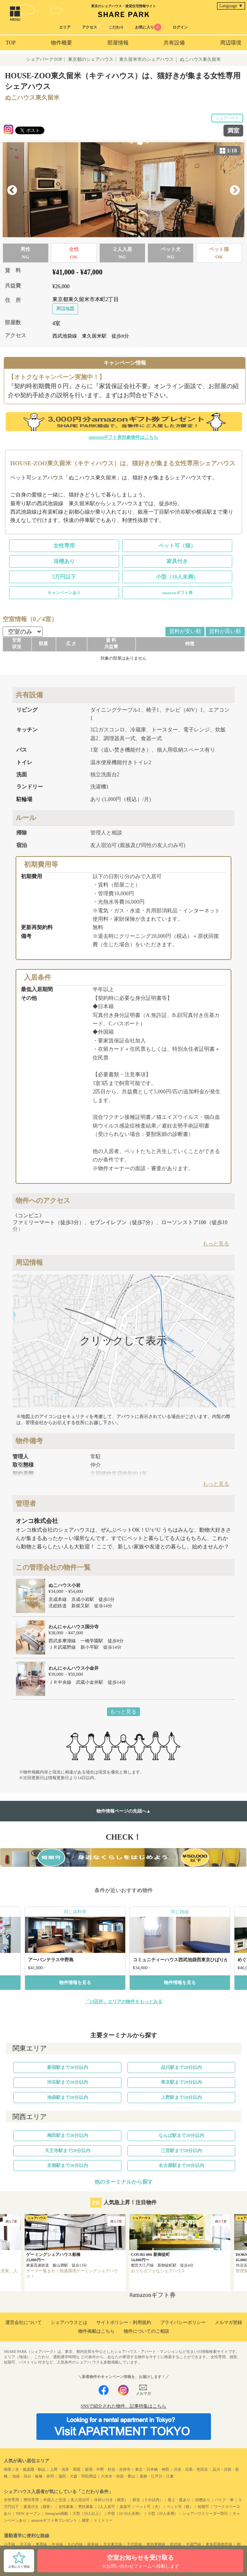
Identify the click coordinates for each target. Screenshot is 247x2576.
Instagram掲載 (56, 2513)
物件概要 (61, 43)
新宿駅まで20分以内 (67, 2067)
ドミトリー (103, 2520)
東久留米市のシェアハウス (146, 59)
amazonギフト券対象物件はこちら (124, 437)
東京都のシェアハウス (90, 59)
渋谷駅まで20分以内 (67, 2082)
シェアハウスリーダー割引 (205, 2513)
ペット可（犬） (148, 2507)
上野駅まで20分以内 (181, 2097)
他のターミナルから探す (123, 2182)
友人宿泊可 (80, 2500)
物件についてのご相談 (146, 2331)
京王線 (25, 2544)
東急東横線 (155, 2544)
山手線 (9, 2544)
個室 (85, 2520)
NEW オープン (28, 2513)
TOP (11, 43)
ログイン (180, 27)
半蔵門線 (193, 2544)
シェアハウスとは (69, 2322)
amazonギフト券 (177, 592)
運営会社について (23, 2322)
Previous (12, 190)
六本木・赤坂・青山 (118, 2476)
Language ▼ (231, 5)
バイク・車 (224, 2500)
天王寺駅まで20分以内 (67, 2150)
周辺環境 (230, 43)
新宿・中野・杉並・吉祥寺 (108, 2469)
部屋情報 (118, 43)
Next (235, 190)
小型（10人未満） (177, 577)
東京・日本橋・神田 (152, 2469)
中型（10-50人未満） (125, 2513)
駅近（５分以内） (148, 2500)
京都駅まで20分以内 (67, 2165)
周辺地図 (65, 308)
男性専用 (31, 2500)
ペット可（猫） (177, 546)
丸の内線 (75, 2544)
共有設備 (174, 43)
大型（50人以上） (87, 2513)
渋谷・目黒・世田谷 (191, 2469)
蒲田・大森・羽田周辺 (77, 2476)
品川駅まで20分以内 (181, 2067)
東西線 (41, 2544)
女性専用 (64, 546)
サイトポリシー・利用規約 (123, 2322)
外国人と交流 (54, 2500)
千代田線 (134, 2544)
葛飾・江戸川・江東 (157, 2476)
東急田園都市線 (219, 2544)
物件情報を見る (75, 1983)
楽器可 (125, 2507)
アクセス (89, 27)
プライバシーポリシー (183, 2322)
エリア (65, 27)
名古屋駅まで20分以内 (181, 2165)
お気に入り (148, 27)
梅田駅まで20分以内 (67, 2135)
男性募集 (85, 2507)
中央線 (57, 2544)
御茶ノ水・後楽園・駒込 (25, 2469)
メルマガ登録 (228, 2322)
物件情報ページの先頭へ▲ (123, 1811)
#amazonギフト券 (152, 2295)
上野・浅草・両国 (65, 2469)
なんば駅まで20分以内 (181, 2135)
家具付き (177, 561)
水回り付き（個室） (111, 2500)
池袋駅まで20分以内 (67, 2097)
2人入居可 (106, 2507)
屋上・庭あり (179, 2500)
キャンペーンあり (64, 592)
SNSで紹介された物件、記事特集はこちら (123, 2406)
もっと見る (123, 1712)
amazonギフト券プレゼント (54, 2520)
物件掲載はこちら (96, 2331)
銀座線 (93, 2544)
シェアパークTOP (44, 59)
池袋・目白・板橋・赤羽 (33, 2476)
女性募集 (66, 2507)
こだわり (116, 27)
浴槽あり (64, 561)
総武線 (175, 2544)
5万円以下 (64, 577)
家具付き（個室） (39, 2507)
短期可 (203, 2507)
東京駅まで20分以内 (181, 2082)
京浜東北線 (112, 2544)
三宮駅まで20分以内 (181, 2150)
